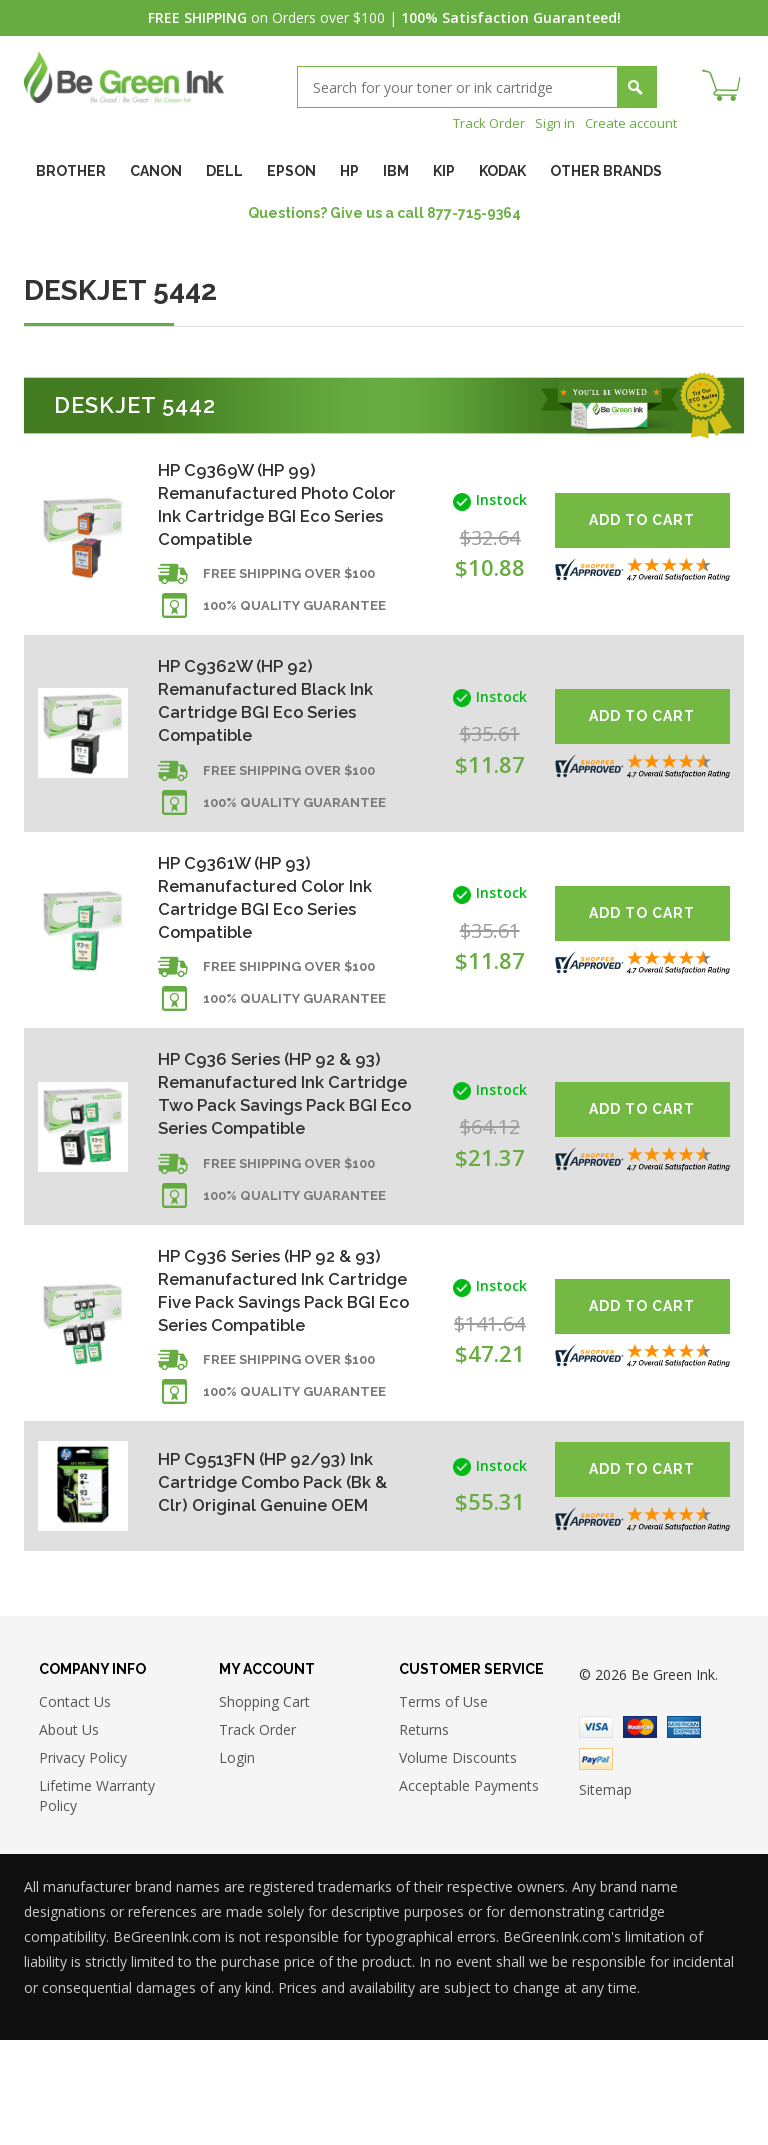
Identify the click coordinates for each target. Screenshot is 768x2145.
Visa (596, 1832)
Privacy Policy (83, 1862)
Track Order (477, 122)
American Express (684, 1832)
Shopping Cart (264, 1806)
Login (237, 1862)
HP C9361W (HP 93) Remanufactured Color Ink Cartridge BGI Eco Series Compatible (273, 922)
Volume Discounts (458, 1862)
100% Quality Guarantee (294, 617)
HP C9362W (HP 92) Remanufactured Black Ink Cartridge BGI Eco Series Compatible (273, 714)
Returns (424, 1834)
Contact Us (75, 1806)
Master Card (640, 1832)
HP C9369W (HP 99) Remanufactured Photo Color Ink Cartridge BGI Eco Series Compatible (276, 506)
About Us (69, 1834)
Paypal (596, 1864)
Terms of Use (443, 1806)
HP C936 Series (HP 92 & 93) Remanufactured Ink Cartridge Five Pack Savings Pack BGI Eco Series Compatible (279, 1374)
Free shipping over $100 (289, 585)
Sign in (547, 122)
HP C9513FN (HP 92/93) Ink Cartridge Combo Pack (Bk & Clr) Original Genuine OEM (277, 1583)
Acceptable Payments (469, 1890)
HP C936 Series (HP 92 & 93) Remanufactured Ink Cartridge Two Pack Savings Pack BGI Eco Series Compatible (280, 1142)
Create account (627, 122)
